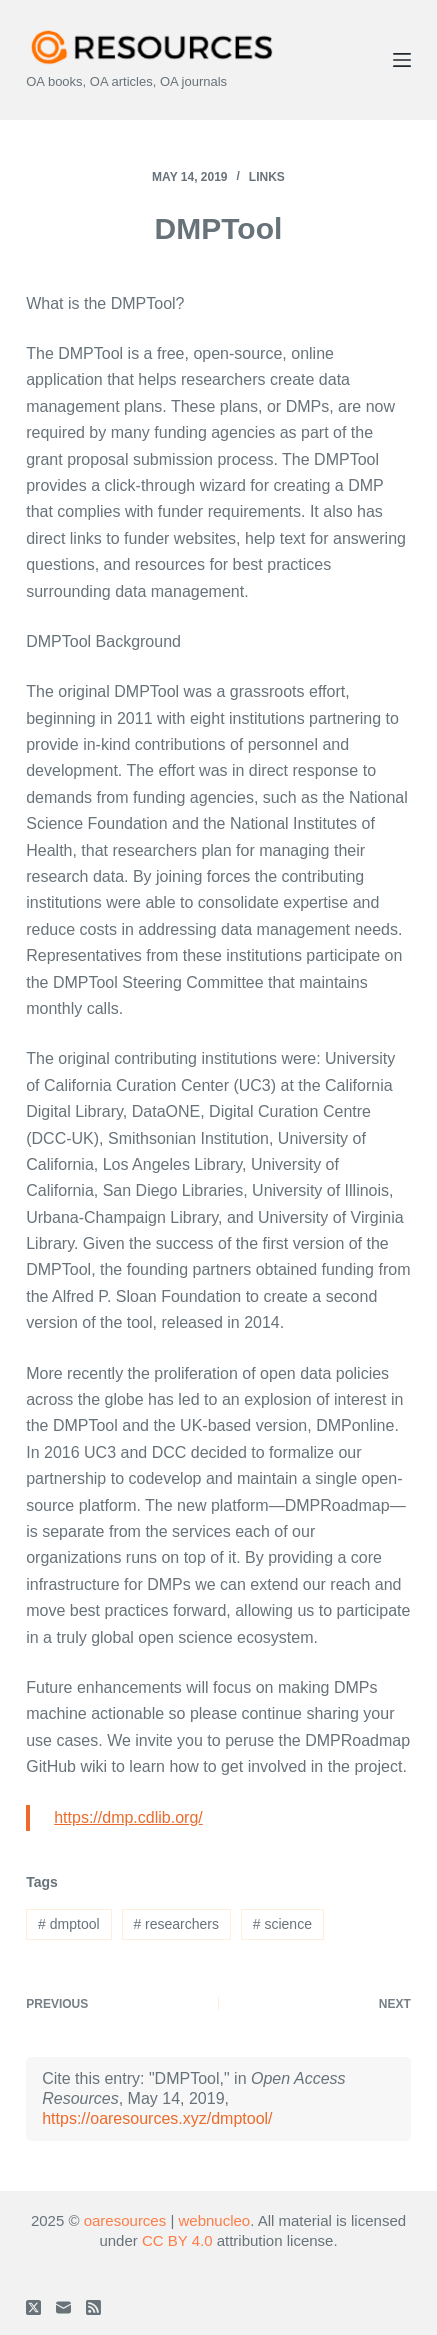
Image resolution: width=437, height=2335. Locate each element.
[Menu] (402, 60)
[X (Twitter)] (33, 2307)
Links (267, 177)
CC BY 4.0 (177, 2240)
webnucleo (214, 2220)
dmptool (69, 1924)
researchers (176, 1924)
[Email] (63, 2307)
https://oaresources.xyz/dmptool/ (157, 2118)
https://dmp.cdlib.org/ (128, 1817)
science (282, 1924)
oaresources (125, 2220)
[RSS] (93, 2307)
